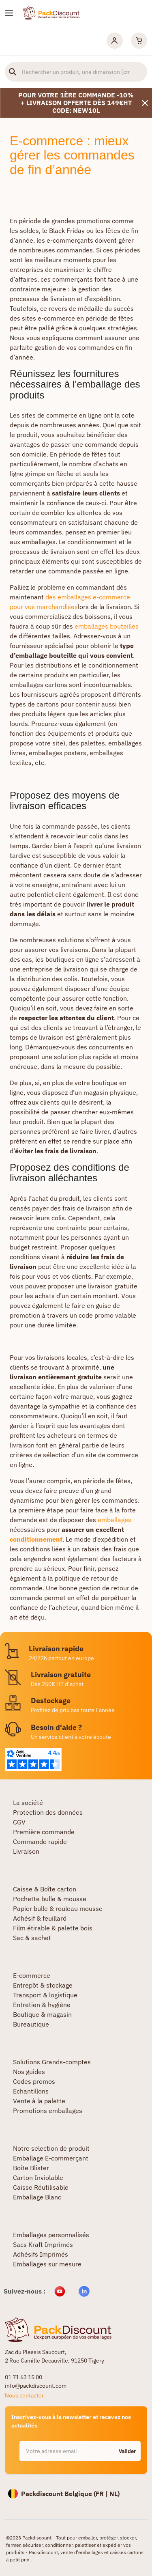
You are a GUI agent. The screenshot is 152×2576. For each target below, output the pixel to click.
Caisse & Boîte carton (44, 1889)
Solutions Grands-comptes (52, 2062)
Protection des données (48, 1812)
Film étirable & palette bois (52, 1928)
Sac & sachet (32, 1938)
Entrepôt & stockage (43, 1985)
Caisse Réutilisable (41, 2187)
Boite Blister (31, 2168)
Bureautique (31, 2024)
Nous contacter (24, 2395)
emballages (114, 1520)
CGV (19, 1822)
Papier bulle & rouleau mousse (58, 1908)
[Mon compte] (115, 40)
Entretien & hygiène (42, 2005)
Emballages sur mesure (47, 2264)
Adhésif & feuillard (39, 1918)
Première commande (44, 1832)
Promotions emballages (47, 2110)
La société (28, 1802)
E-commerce (31, 1975)
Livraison (26, 1851)
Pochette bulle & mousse (49, 1899)
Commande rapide (40, 1841)
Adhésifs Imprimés (40, 2254)
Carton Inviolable (38, 2177)
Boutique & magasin (42, 2014)
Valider (127, 2451)
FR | (102, 2494)
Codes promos (34, 2081)
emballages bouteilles (107, 626)
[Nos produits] (9, 13)
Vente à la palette (39, 2101)
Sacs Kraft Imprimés (43, 2244)
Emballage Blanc (37, 2197)
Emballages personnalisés (51, 2235)
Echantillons (31, 2091)
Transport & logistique (45, 1995)
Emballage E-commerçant (50, 2158)
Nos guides (29, 2072)
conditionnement (36, 1539)
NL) (114, 2494)
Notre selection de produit (51, 2148)
